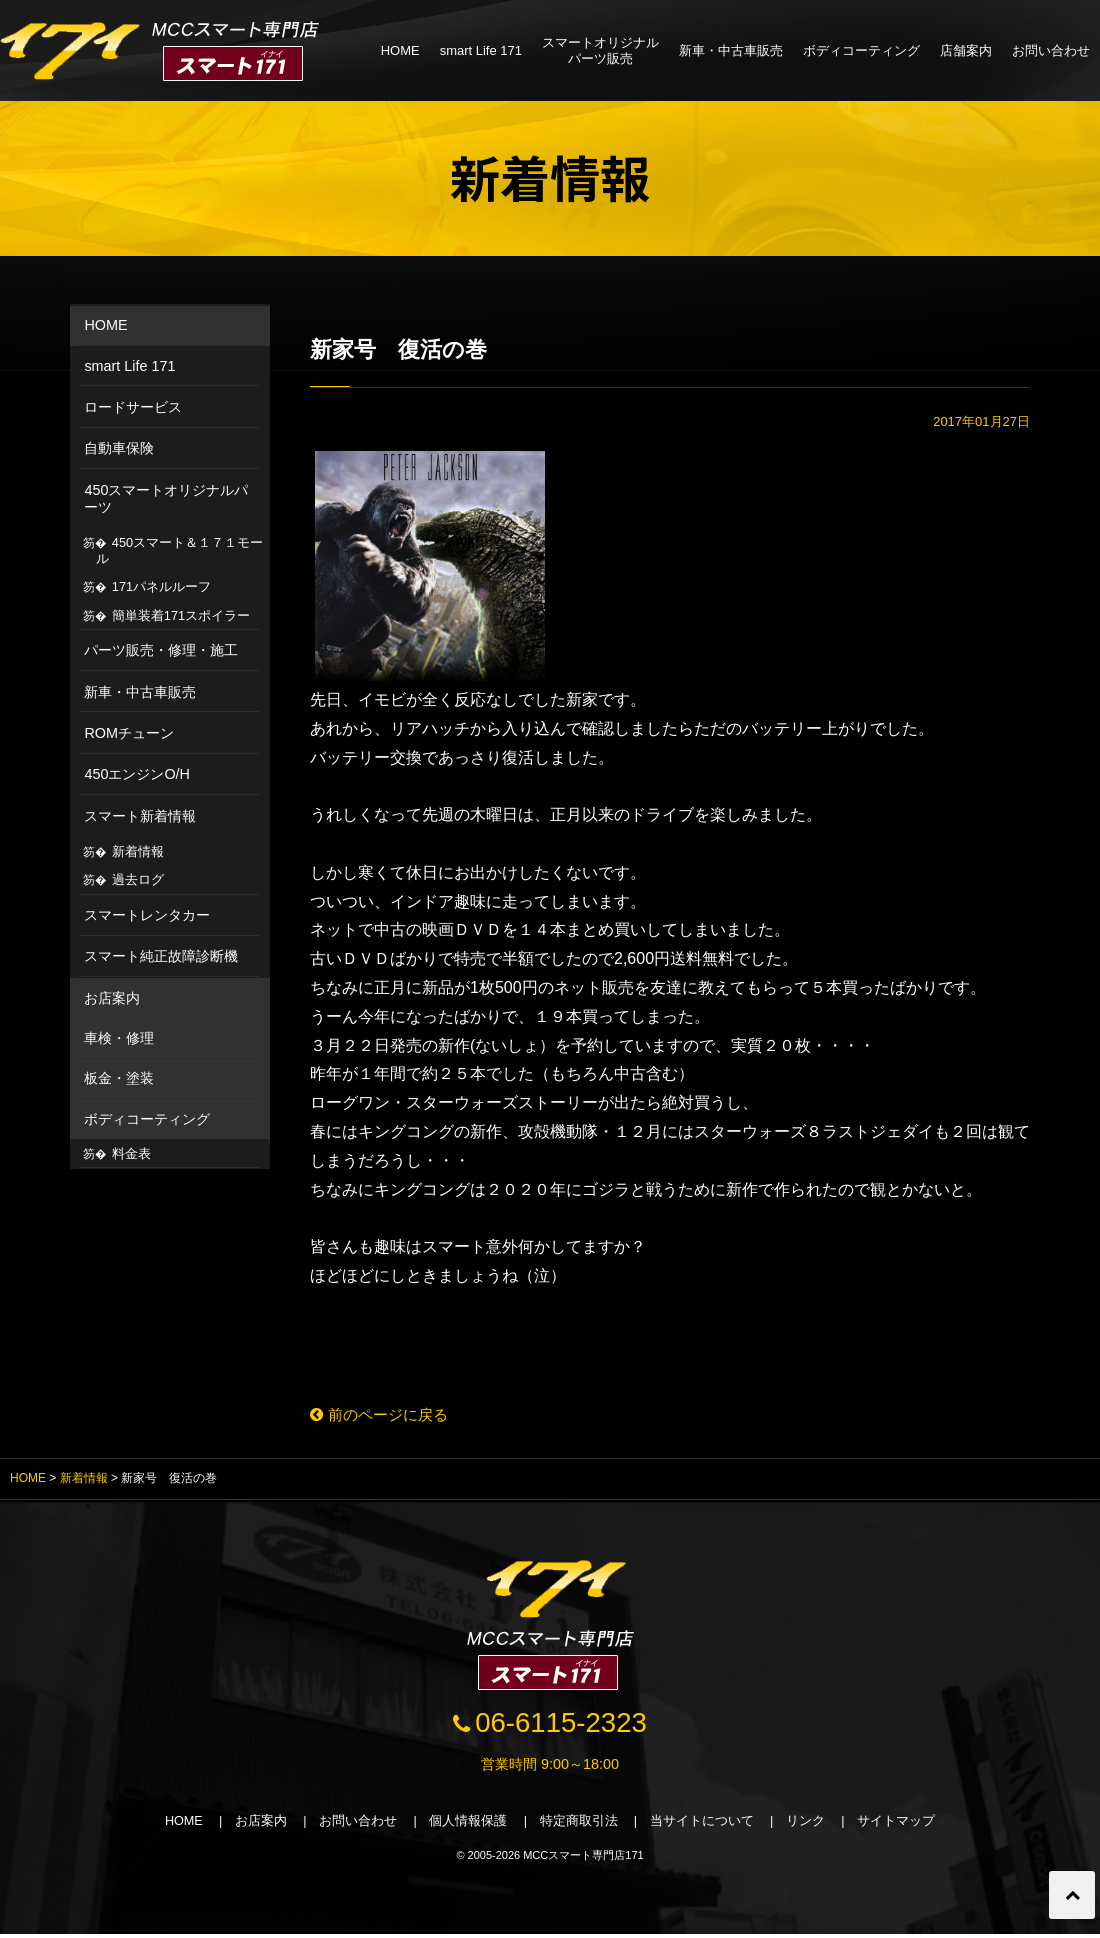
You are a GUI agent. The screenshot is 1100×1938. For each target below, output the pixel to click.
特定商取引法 (580, 1824)
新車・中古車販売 (731, 50)
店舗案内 (966, 50)
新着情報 (138, 851)
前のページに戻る (383, 1414)
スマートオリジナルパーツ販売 (600, 50)
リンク (808, 1824)
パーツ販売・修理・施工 (161, 650)
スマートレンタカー (147, 915)
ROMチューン (129, 733)
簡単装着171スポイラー (181, 615)
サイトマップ (900, 1824)
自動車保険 (119, 448)
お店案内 (112, 998)
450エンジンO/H (137, 774)
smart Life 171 (481, 50)
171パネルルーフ (161, 586)
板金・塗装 (119, 1078)
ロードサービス (133, 407)
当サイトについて (704, 1824)
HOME (400, 50)
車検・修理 (119, 1038)
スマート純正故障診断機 (161, 956)
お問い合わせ (1051, 50)
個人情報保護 (468, 1824)
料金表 (131, 1153)
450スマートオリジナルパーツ (166, 498)
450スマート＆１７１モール (180, 550)
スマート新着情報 (140, 816)
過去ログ (138, 879)
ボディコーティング (861, 50)
